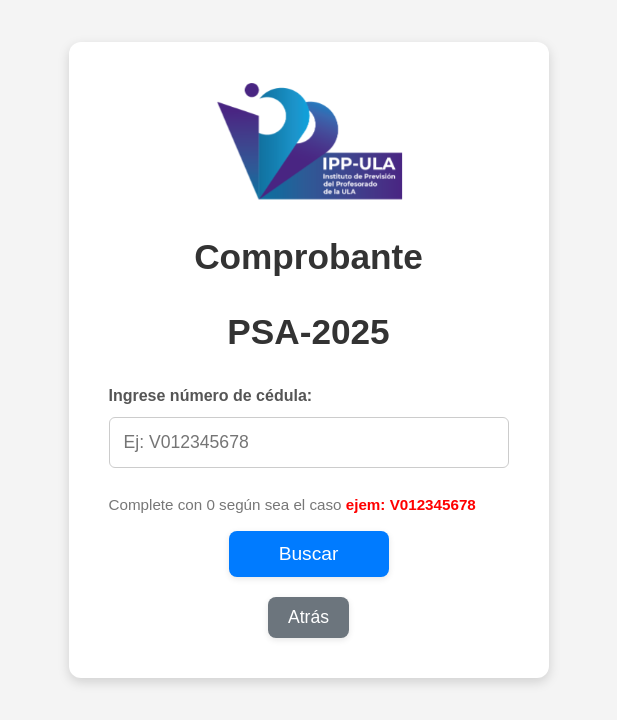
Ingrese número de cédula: (211, 395)
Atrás (308, 617)
